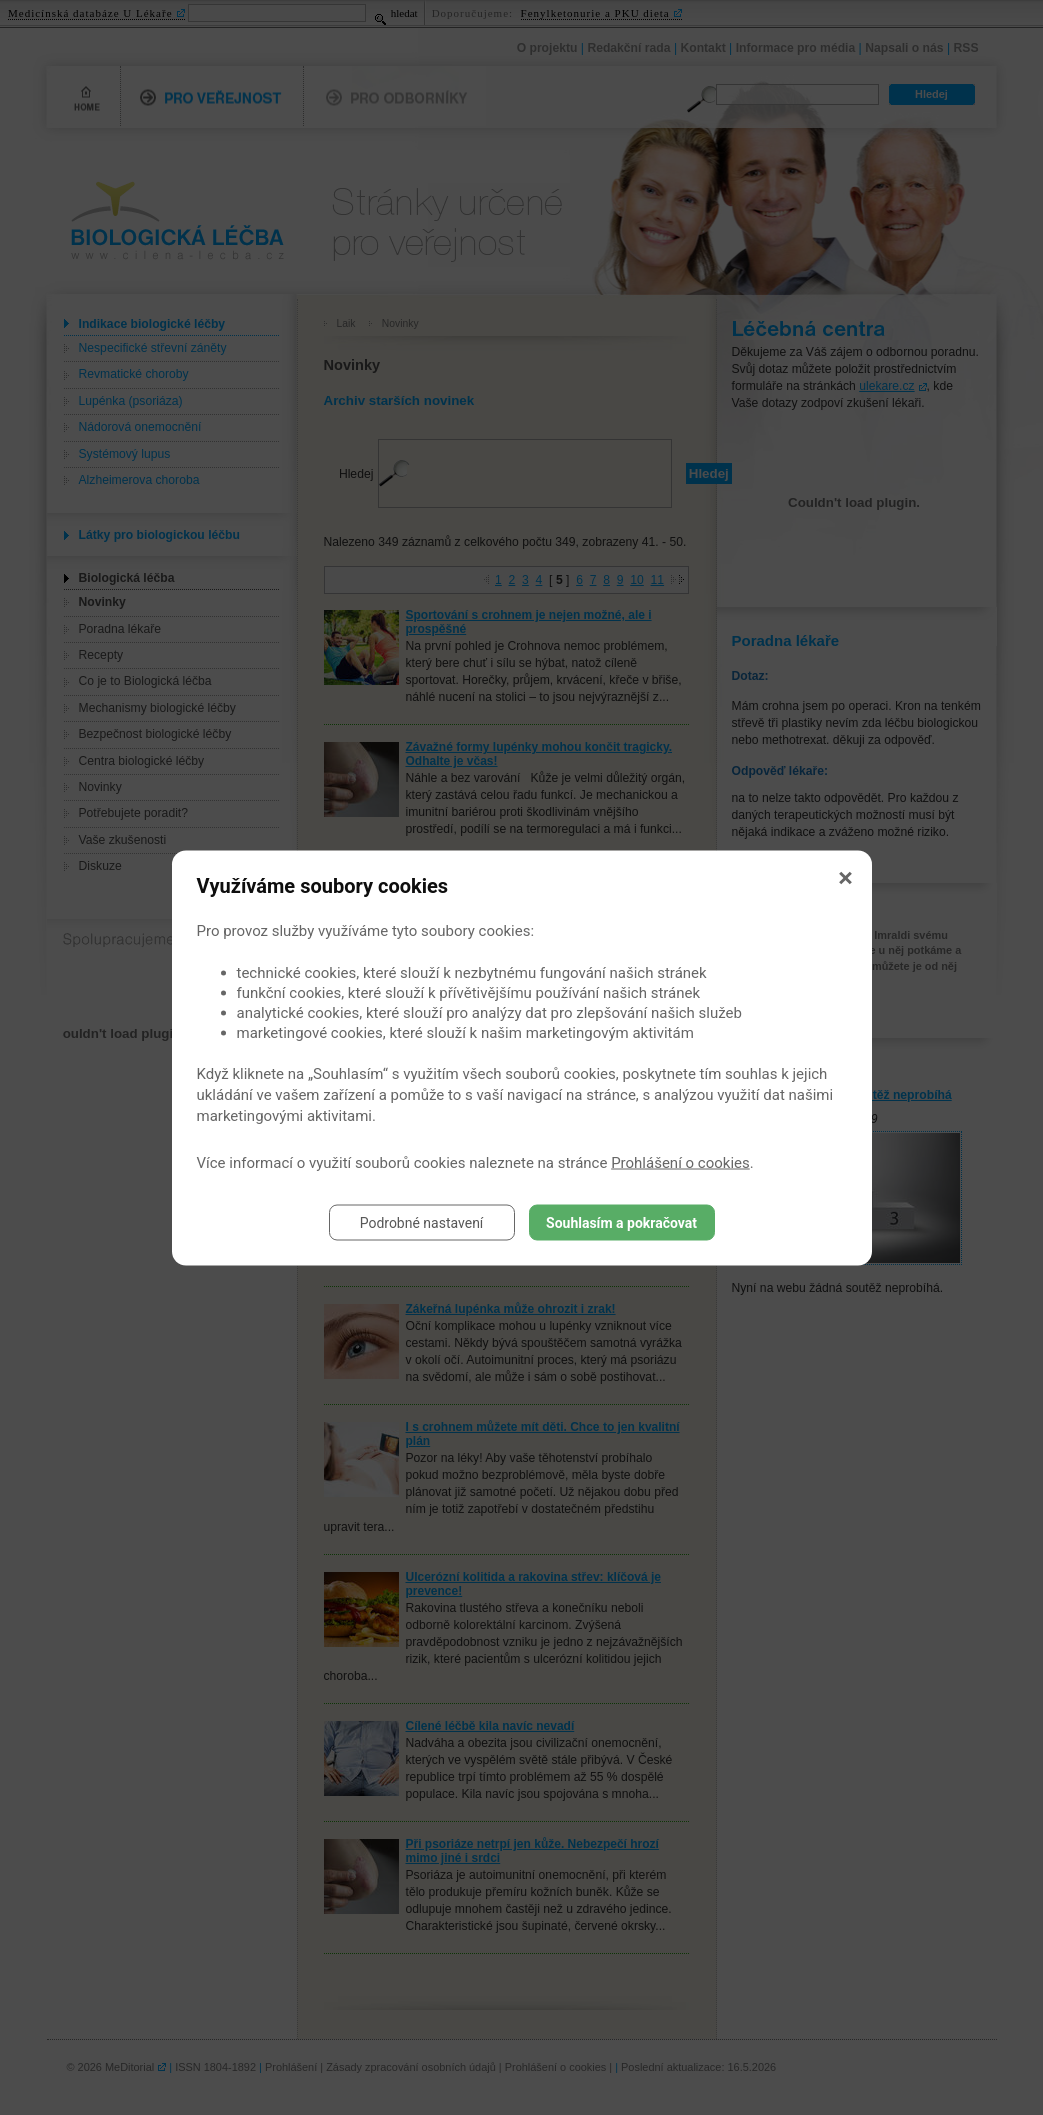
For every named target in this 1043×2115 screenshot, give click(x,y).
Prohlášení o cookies (680, 1162)
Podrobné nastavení (422, 1222)
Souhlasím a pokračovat (621, 1222)
